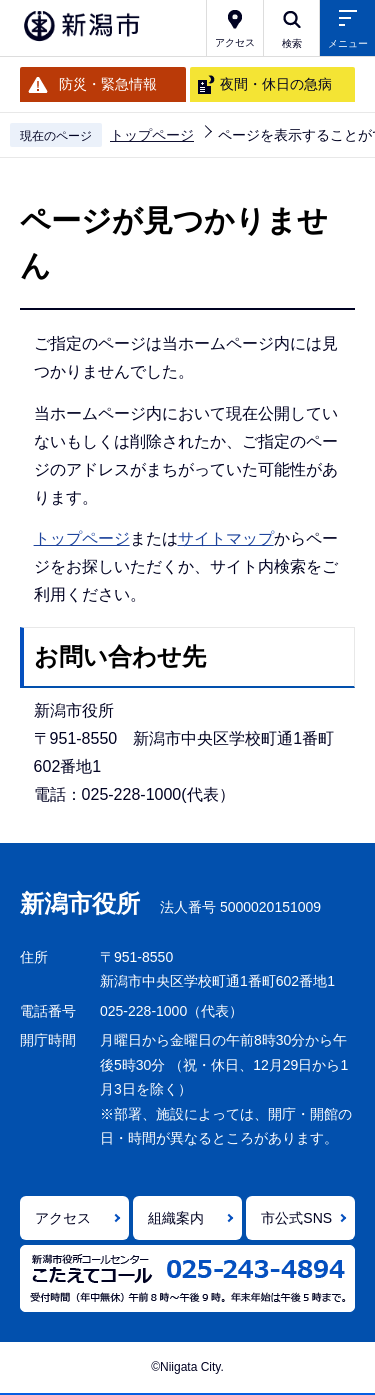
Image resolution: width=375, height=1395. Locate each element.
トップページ (152, 135)
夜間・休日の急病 (276, 84)
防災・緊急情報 (108, 84)
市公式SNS (296, 1218)
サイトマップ (226, 538)
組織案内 (176, 1218)
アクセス (63, 1218)
